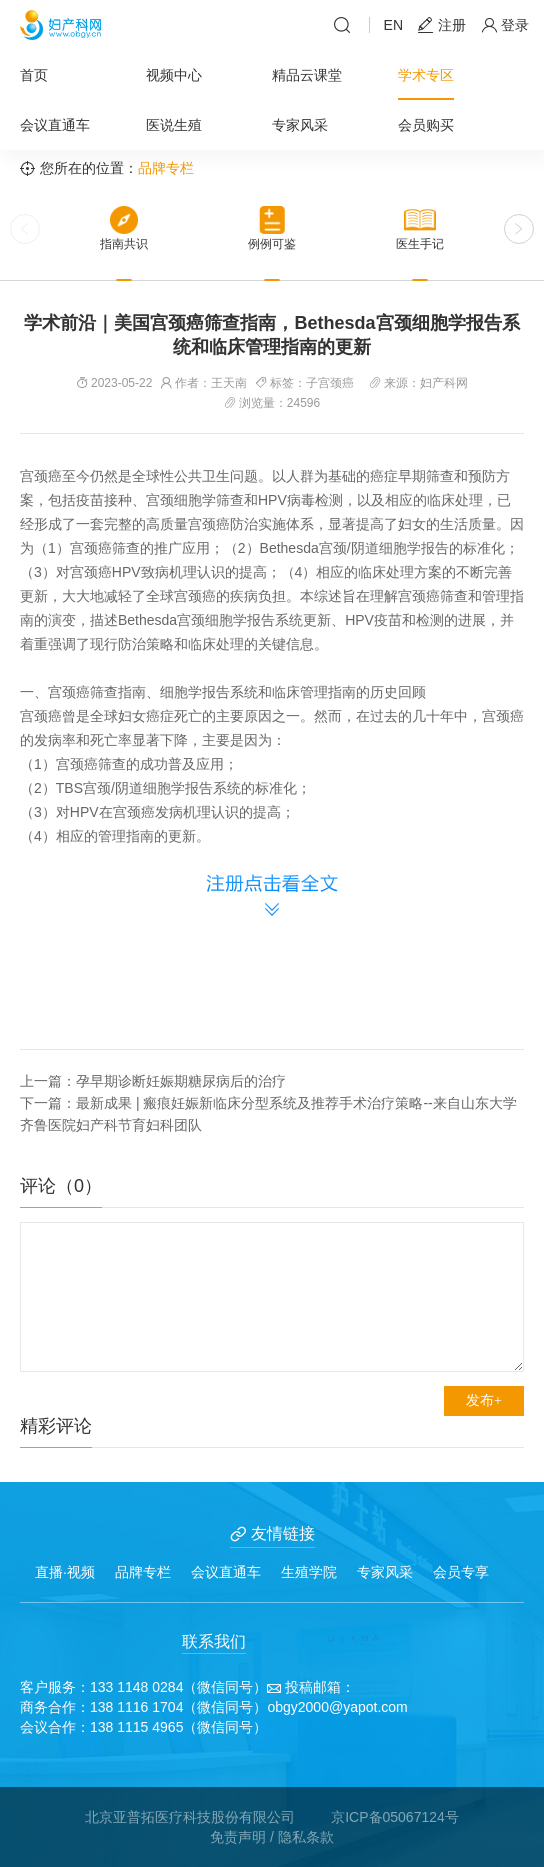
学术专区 (426, 75)
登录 (505, 25)
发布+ (484, 1400)
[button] (519, 229)
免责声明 (238, 1837)
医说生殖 (174, 125)
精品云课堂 (307, 75)
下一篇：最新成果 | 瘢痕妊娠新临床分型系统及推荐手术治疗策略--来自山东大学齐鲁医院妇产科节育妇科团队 (268, 1114)
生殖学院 (309, 1572)
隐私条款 (306, 1837)
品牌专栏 (143, 1572)
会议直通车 (55, 125)
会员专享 (461, 1572)
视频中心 (174, 75)
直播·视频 (65, 1572)
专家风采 (300, 125)
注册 (442, 25)
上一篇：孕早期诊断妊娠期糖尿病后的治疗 (153, 1081)
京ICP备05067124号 (395, 1817)
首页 (34, 75)
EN (393, 25)
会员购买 (426, 125)
